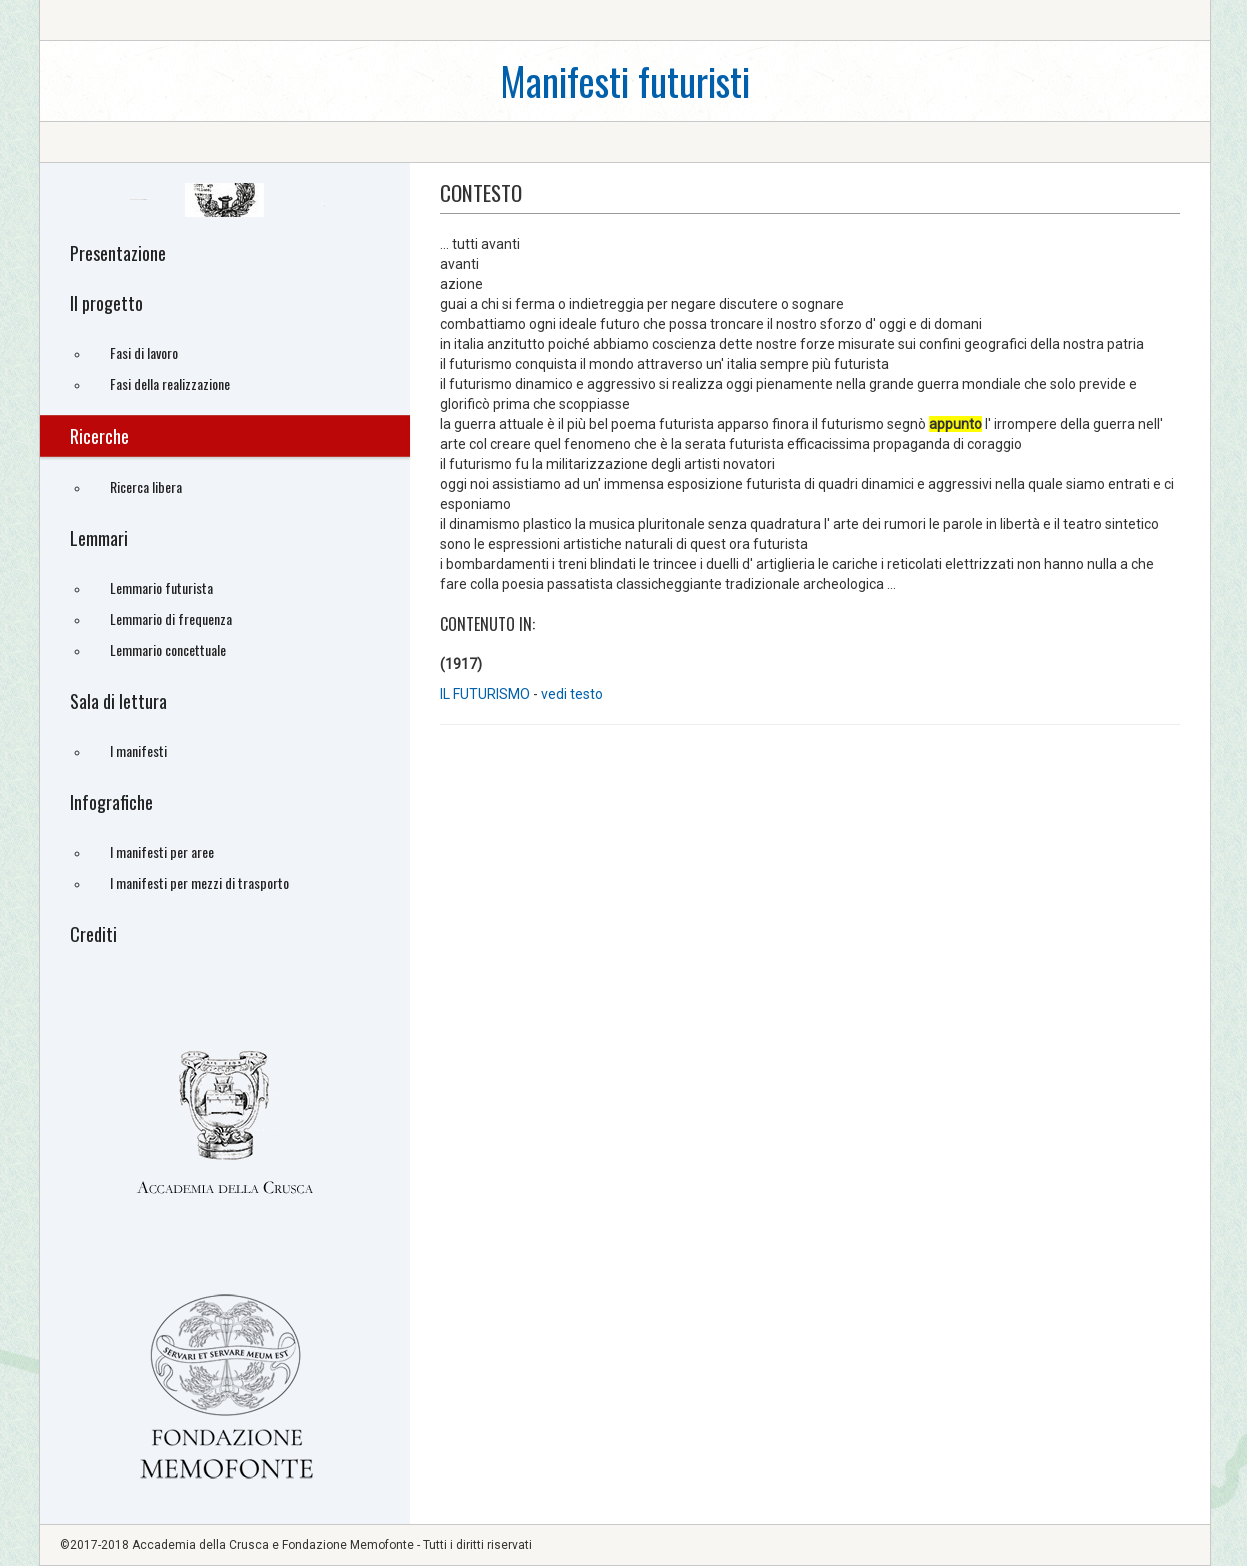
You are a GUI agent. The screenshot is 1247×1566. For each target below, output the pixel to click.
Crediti (93, 934)
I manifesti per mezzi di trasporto (199, 882)
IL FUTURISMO (485, 694)
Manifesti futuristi (625, 80)
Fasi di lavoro (144, 352)
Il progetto (106, 303)
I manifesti (138, 750)
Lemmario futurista (161, 587)
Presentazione (118, 253)
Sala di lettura (118, 701)
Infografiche (111, 802)
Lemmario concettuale (168, 649)
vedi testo (572, 694)
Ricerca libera (146, 486)
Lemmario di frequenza (171, 618)
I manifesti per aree (162, 851)
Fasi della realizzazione (170, 383)
